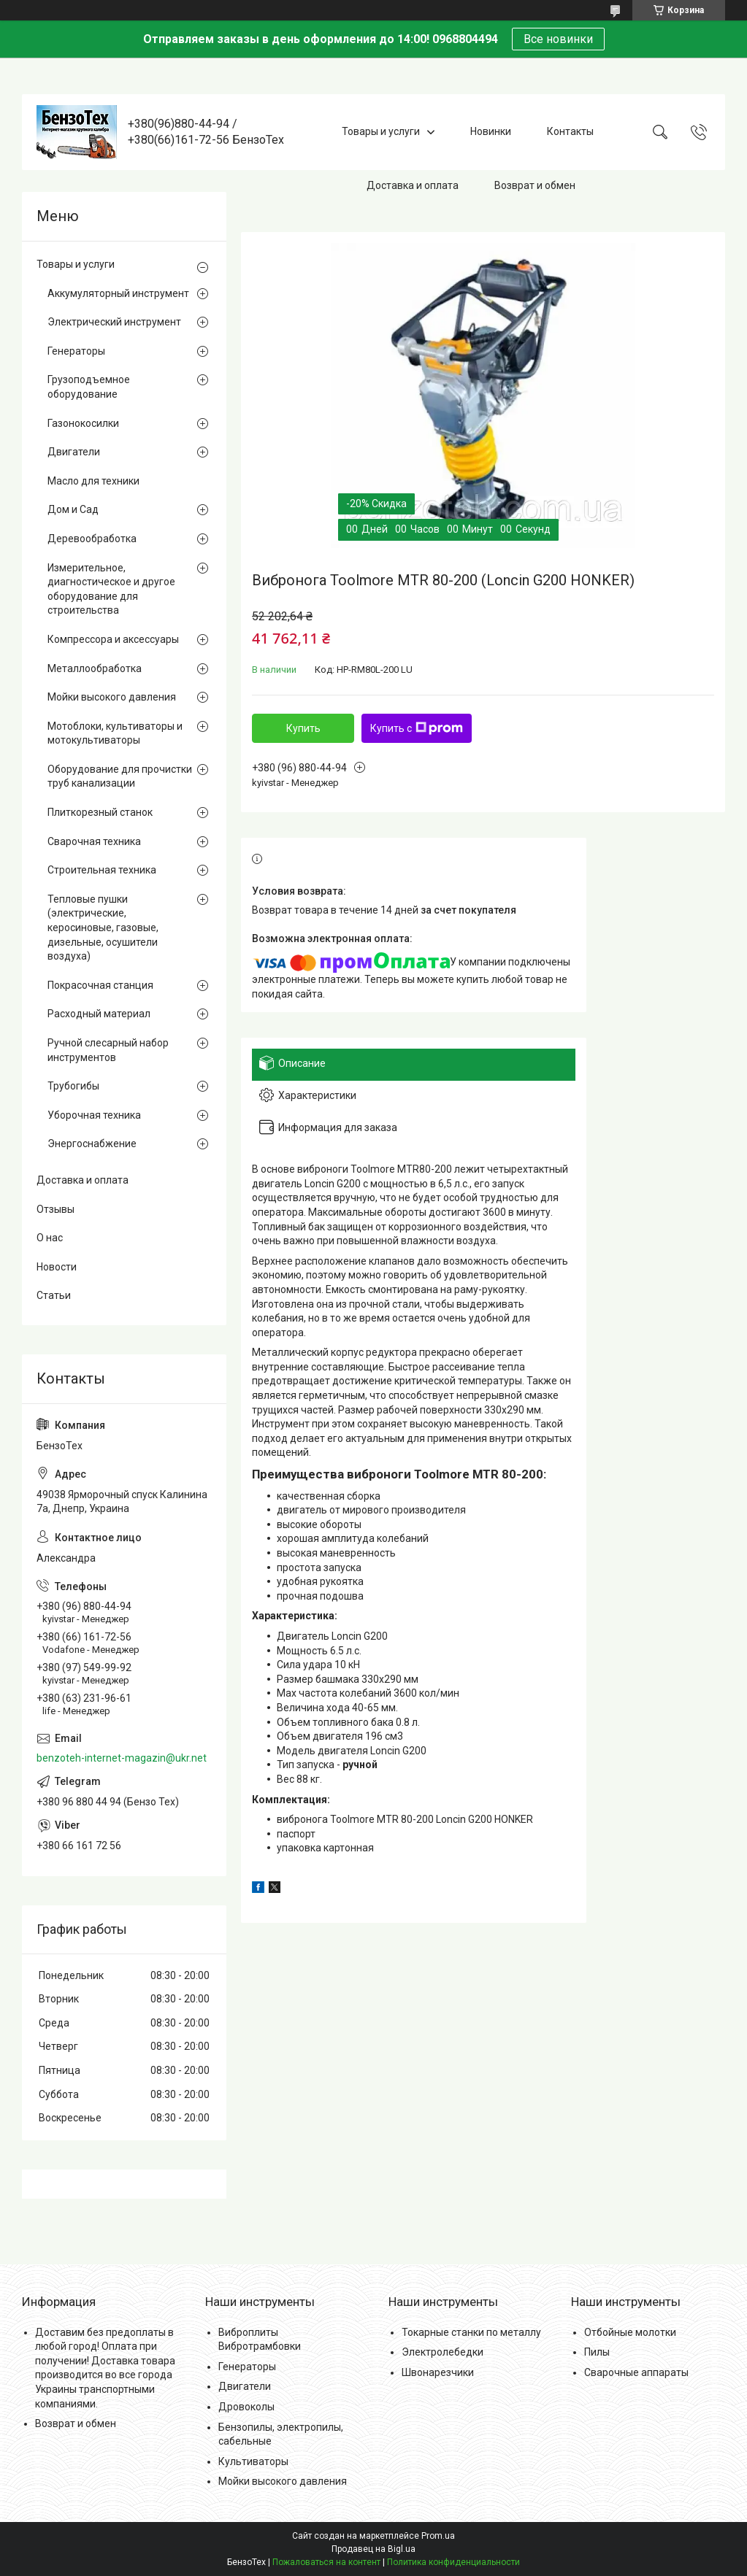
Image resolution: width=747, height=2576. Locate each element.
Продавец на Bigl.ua (373, 2549)
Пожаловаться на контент (326, 2562)
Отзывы (55, 1209)
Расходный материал (98, 1013)
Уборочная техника (94, 1115)
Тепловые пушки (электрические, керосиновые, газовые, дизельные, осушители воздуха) (102, 927)
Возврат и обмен (534, 185)
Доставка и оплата (413, 185)
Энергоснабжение (92, 1143)
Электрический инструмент (114, 322)
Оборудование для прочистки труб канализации (119, 776)
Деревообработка (92, 538)
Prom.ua (438, 2536)
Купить (303, 728)
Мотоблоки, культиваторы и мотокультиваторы (115, 733)
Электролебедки (442, 2352)
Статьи (54, 1295)
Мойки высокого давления (111, 697)
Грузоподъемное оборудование (88, 387)
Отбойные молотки (630, 2332)
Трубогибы (73, 1086)
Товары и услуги (381, 131)
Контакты (570, 131)
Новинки (490, 131)
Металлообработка (94, 668)
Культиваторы (253, 2461)
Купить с (416, 728)
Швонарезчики (438, 2372)
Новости (57, 1267)
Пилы (597, 2352)
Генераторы (76, 351)
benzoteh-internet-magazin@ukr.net (122, 1758)
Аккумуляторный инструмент (118, 293)
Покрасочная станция (100, 985)
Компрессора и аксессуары (113, 639)
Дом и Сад (73, 509)
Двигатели (73, 452)
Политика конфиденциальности (453, 2562)
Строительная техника (101, 870)
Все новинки (558, 39)
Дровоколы (246, 2407)
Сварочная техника (94, 841)
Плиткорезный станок (100, 812)
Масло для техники (93, 481)
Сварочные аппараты (636, 2372)
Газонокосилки (83, 423)
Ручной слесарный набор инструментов (108, 1050)
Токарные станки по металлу (471, 2332)
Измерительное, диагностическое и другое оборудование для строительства (111, 589)
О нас (50, 1237)
